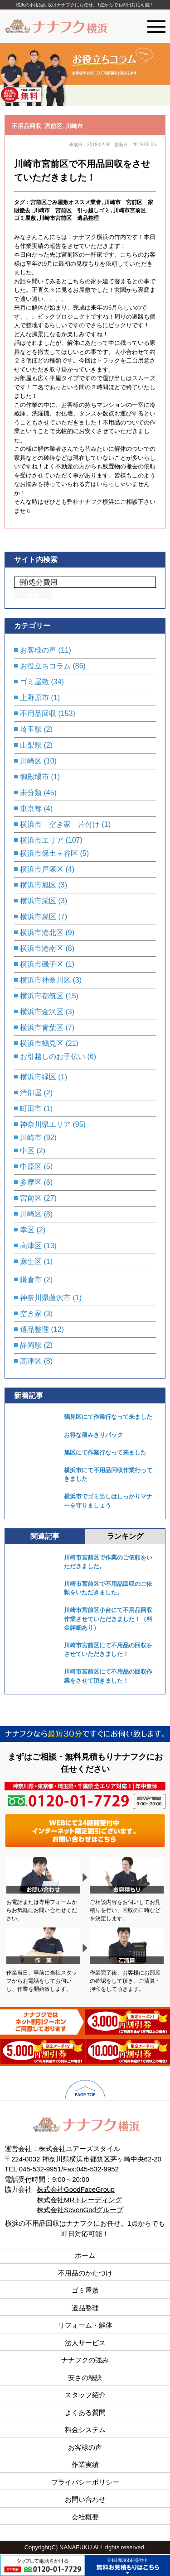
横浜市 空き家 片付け (60, 824)
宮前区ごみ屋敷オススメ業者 (65, 202)
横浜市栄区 (38, 901)
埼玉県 (31, 729)
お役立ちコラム (45, 666)
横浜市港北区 (41, 932)
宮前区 (53, 126)
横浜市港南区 (41, 948)
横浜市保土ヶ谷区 (49, 853)
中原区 (31, 1166)
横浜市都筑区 (41, 996)
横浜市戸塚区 (41, 869)
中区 (27, 1150)
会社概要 (85, 2517)
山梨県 (31, 745)
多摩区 (31, 1182)
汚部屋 (31, 1093)
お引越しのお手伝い (52, 1056)
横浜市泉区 (38, 917)
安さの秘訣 (85, 2377)
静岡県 (31, 1345)
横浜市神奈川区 (45, 980)
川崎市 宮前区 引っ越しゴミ (72, 210)
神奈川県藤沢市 (45, 1298)
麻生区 (31, 1261)
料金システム (85, 2429)
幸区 (27, 1230)
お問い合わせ (85, 2499)
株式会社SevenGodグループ (80, 2209)
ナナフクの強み (85, 2360)
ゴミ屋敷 (34, 682)
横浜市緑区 (38, 1077)
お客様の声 (38, 650)
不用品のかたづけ (85, 2273)
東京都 (31, 808)
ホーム (85, 2255)
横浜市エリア (41, 840)
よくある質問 (85, 2412)
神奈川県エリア (45, 1124)
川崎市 (74, 126)
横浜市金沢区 (41, 1012)
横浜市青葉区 (41, 1027)
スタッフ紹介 (85, 2395)
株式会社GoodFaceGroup (76, 2189)
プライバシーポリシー (85, 2482)
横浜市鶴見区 (41, 1043)
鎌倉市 (31, 1279)
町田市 (31, 1108)
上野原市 (34, 697)
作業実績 (85, 2464)
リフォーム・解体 (85, 2325)
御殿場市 (34, 777)
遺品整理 (34, 1329)
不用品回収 (26, 126)
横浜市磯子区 (41, 964)
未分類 (31, 793)
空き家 (31, 1313)
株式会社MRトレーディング (79, 2200)
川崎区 (31, 761)
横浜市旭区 (38, 885)
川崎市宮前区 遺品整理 (69, 218)
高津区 (31, 1246)
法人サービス (85, 2343)
